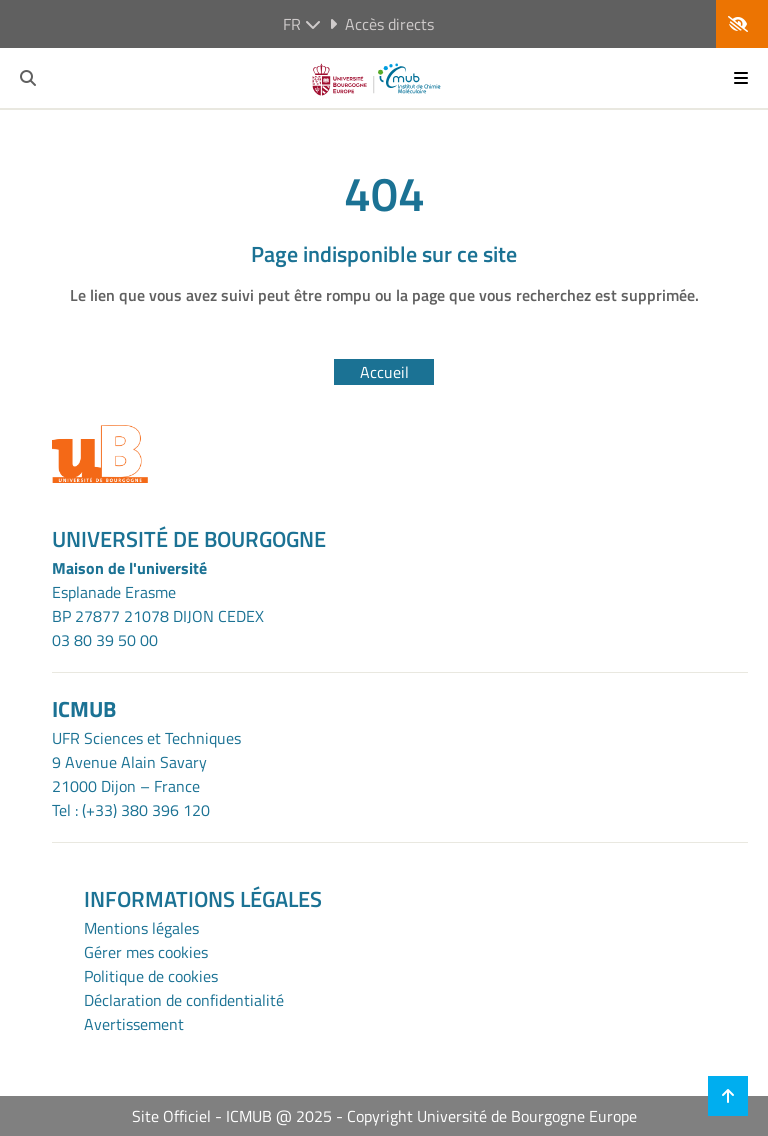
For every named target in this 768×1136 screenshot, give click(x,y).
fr (302, 24)
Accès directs (381, 24)
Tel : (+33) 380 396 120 (131, 810)
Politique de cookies (151, 976)
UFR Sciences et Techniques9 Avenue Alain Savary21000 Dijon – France (146, 762)
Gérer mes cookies (146, 952)
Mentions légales (141, 928)
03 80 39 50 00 (105, 640)
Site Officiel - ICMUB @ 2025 (232, 1116)
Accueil (384, 372)
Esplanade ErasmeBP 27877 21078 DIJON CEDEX (158, 604)
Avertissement (134, 1024)
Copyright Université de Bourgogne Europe (492, 1116)
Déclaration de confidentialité (184, 1000)
